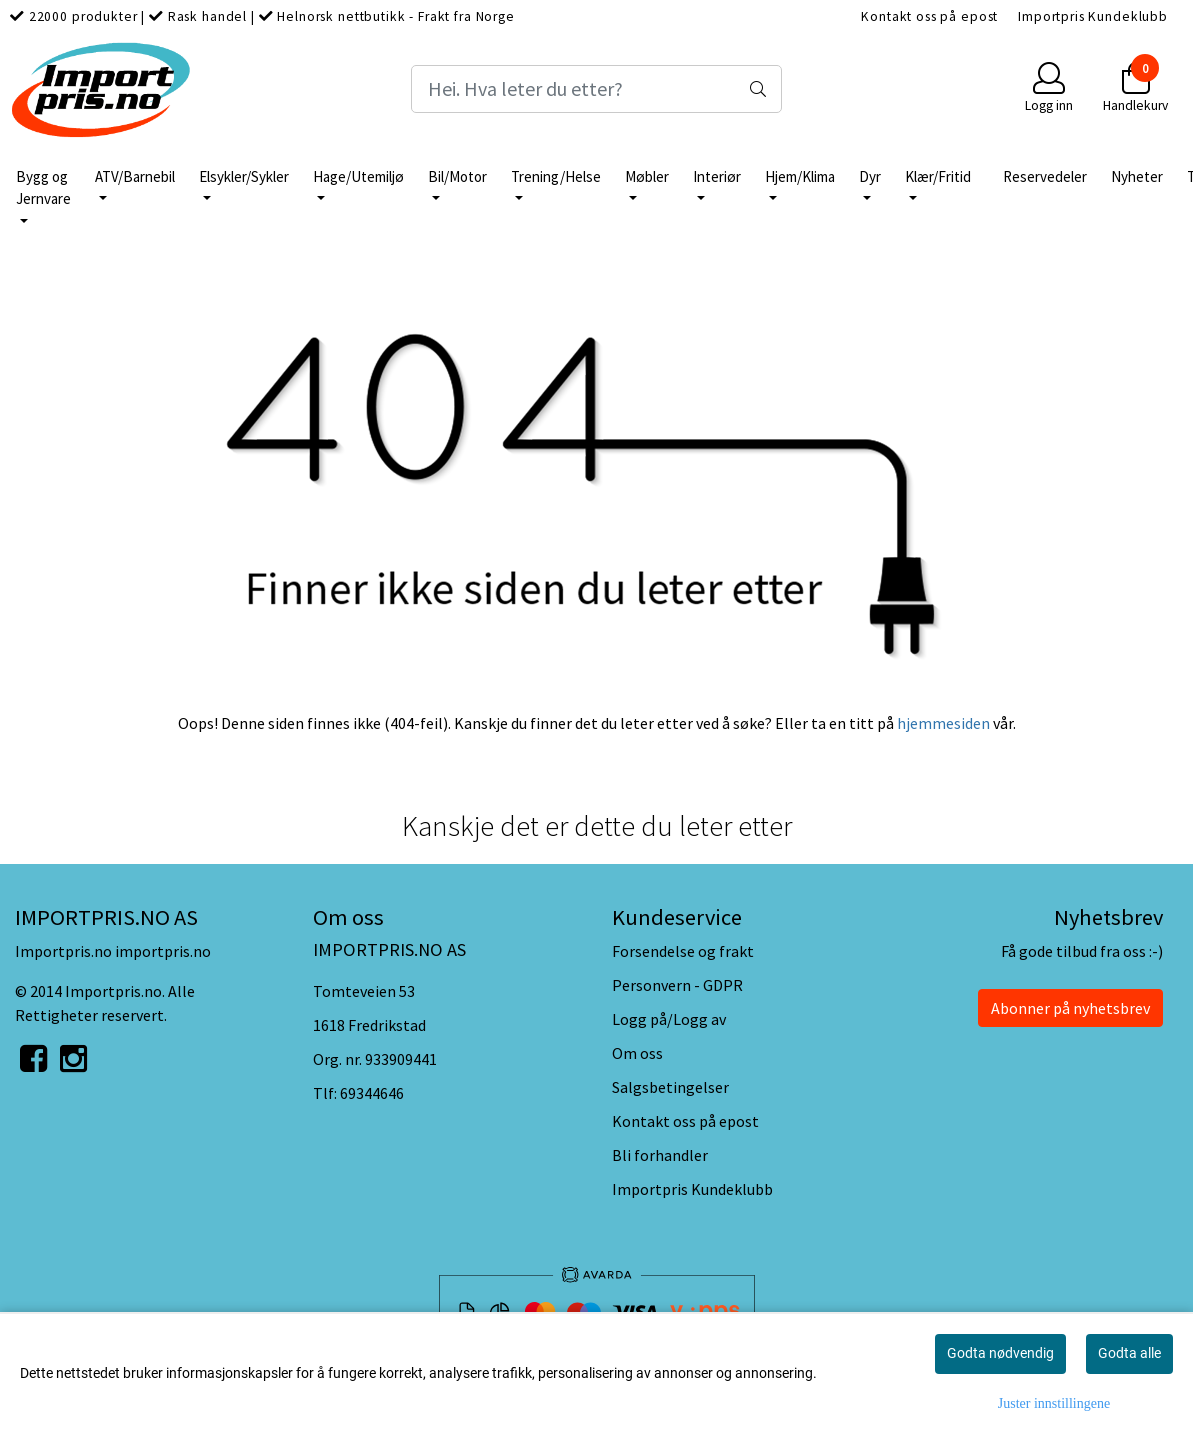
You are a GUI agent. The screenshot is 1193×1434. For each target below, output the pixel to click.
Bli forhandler (660, 1155)
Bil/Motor (457, 176)
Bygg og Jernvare (43, 188)
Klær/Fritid (938, 176)
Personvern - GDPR (677, 985)
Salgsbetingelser (670, 1087)
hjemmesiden (943, 723)
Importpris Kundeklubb (1093, 16)
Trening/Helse (556, 176)
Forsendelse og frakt (683, 951)
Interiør (717, 176)
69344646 (372, 1093)
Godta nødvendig (1000, 1353)
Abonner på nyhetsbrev (1070, 1008)
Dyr (870, 176)
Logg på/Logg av (669, 1019)
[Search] (596, 89)
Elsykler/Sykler (244, 176)
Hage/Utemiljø (358, 176)
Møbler (647, 176)
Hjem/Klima (800, 176)
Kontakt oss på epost (929, 16)
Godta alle (1129, 1353)
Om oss (637, 1053)
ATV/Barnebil (135, 176)
